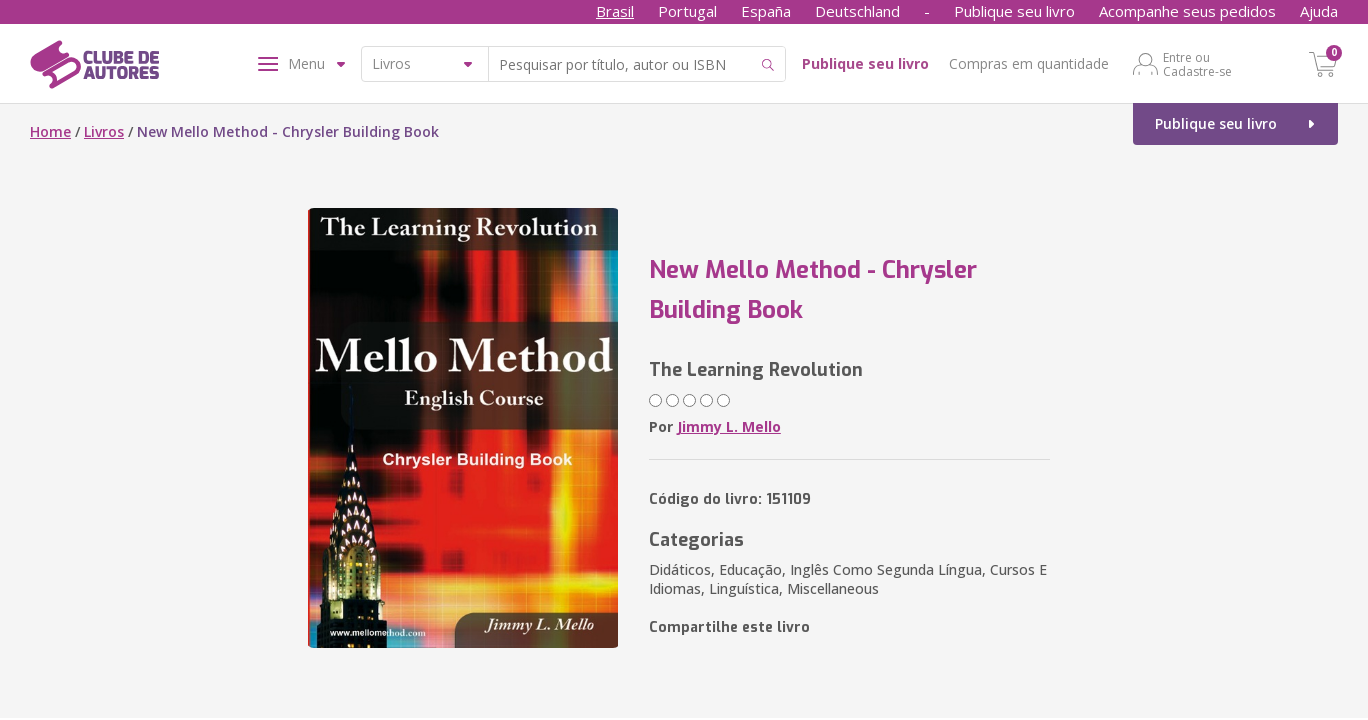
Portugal (687, 11)
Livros (104, 131)
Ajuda (1319, 11)
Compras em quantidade (1029, 63)
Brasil (615, 11)
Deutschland (857, 11)
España (766, 11)
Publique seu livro (1014, 11)
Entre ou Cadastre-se (1197, 64)
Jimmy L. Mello (729, 426)
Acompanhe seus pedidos (1187, 11)
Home (50, 131)
